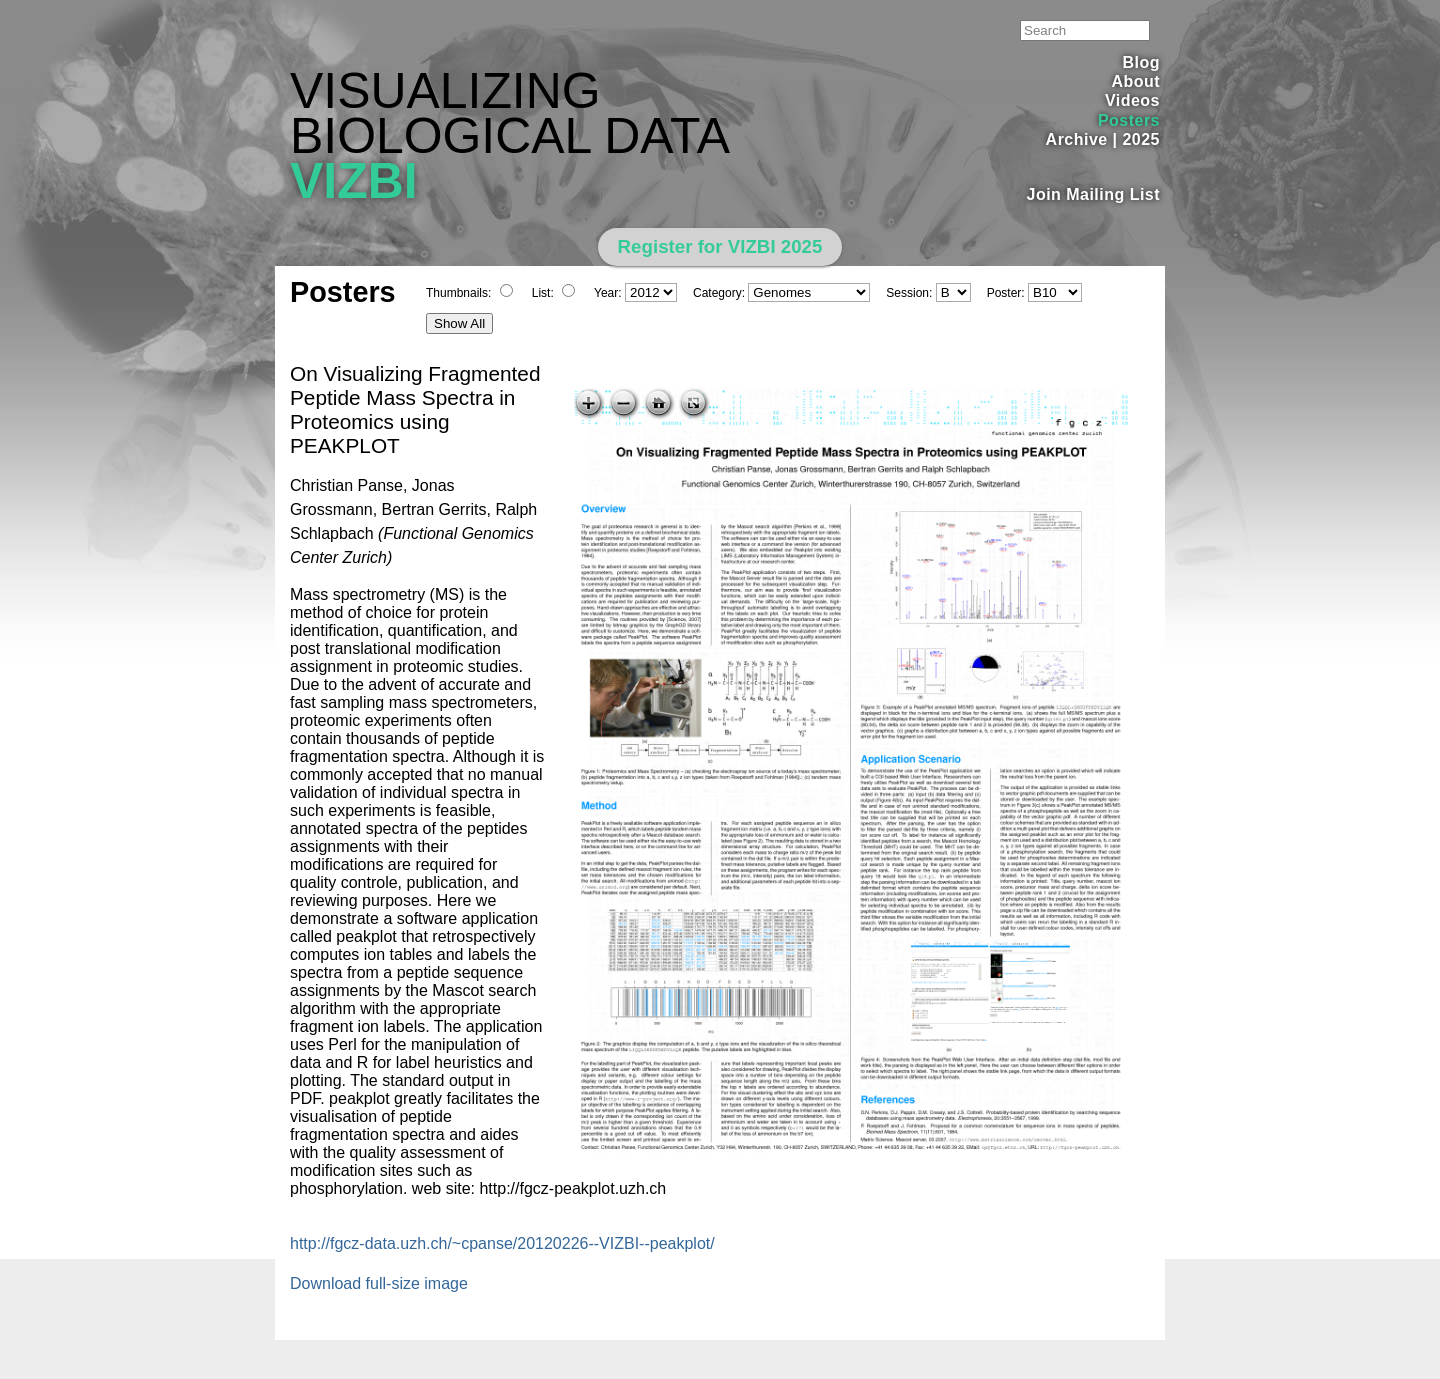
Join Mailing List (1094, 194)
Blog (1141, 62)
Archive (1077, 139)
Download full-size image (379, 1283)
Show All (459, 323)
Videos (1132, 100)
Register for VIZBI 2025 (720, 246)
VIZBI (354, 181)
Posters (1129, 120)
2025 (1141, 139)
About (1135, 81)
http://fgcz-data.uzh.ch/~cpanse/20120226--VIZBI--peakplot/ (502, 1243)
